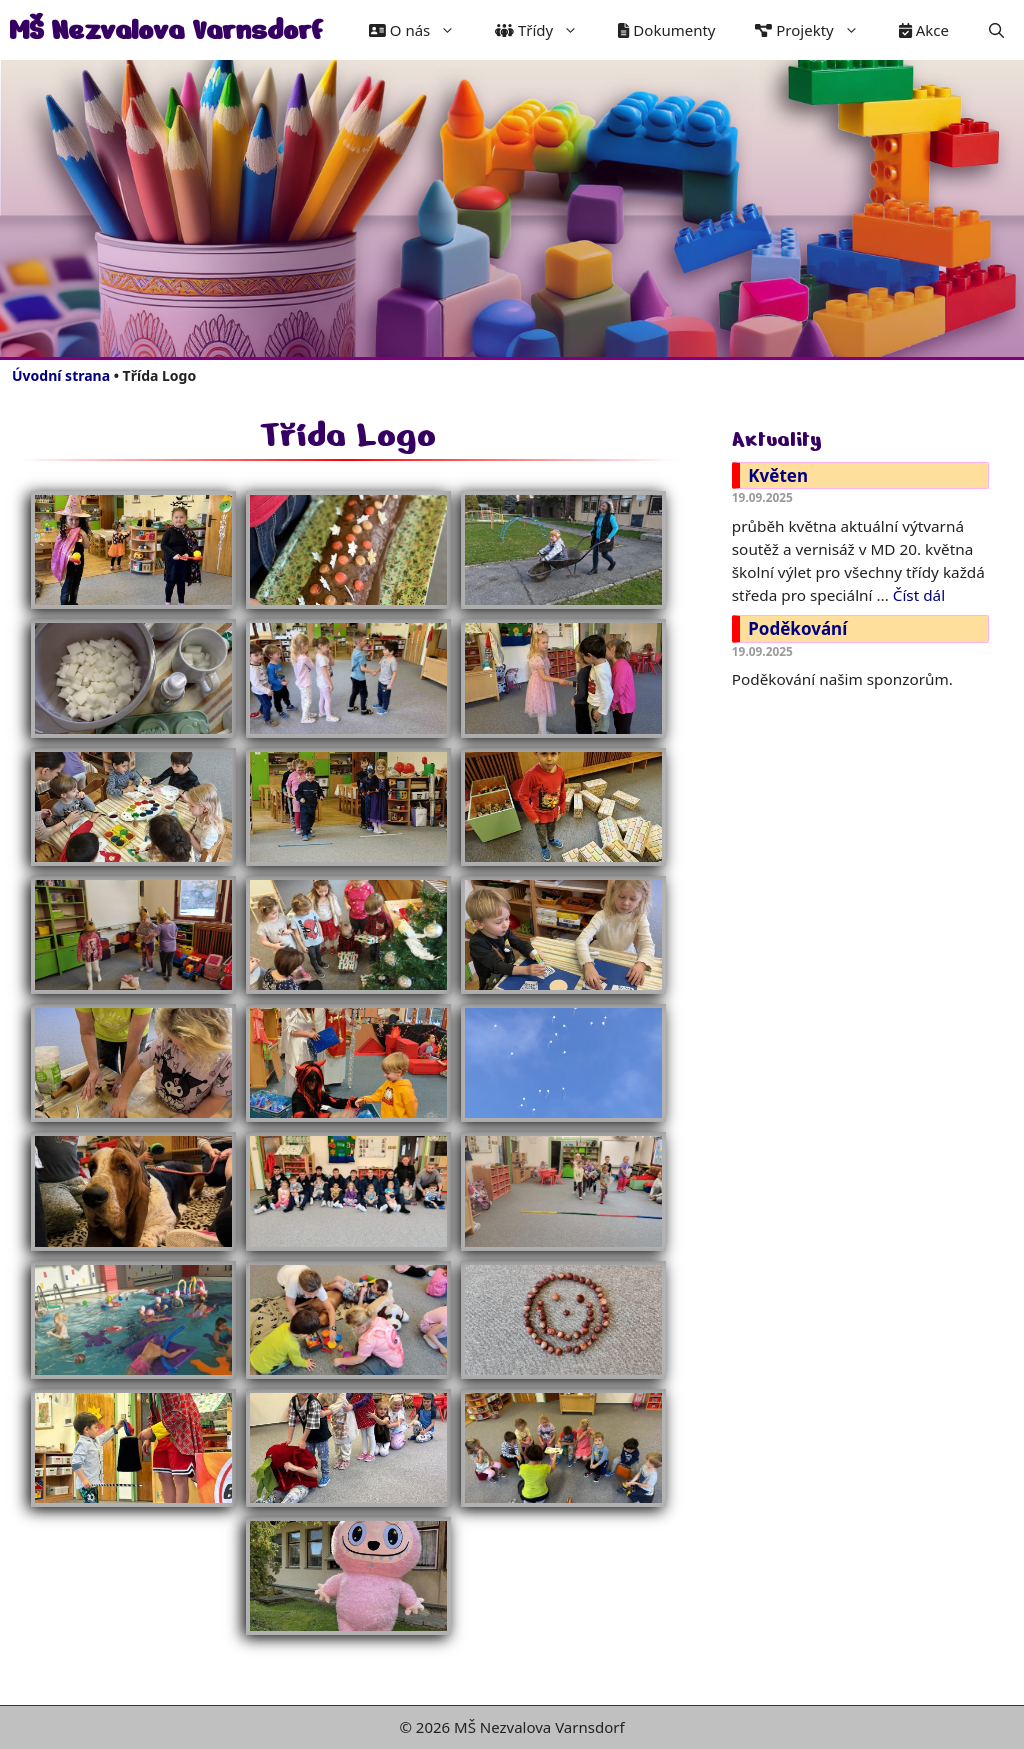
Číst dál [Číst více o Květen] (919, 595)
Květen (778, 475)
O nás (422, 30)
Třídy (546, 30)
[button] (996, 30)
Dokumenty (666, 30)
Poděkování (797, 628)
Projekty (816, 30)
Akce (924, 30)
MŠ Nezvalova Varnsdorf (166, 29)
